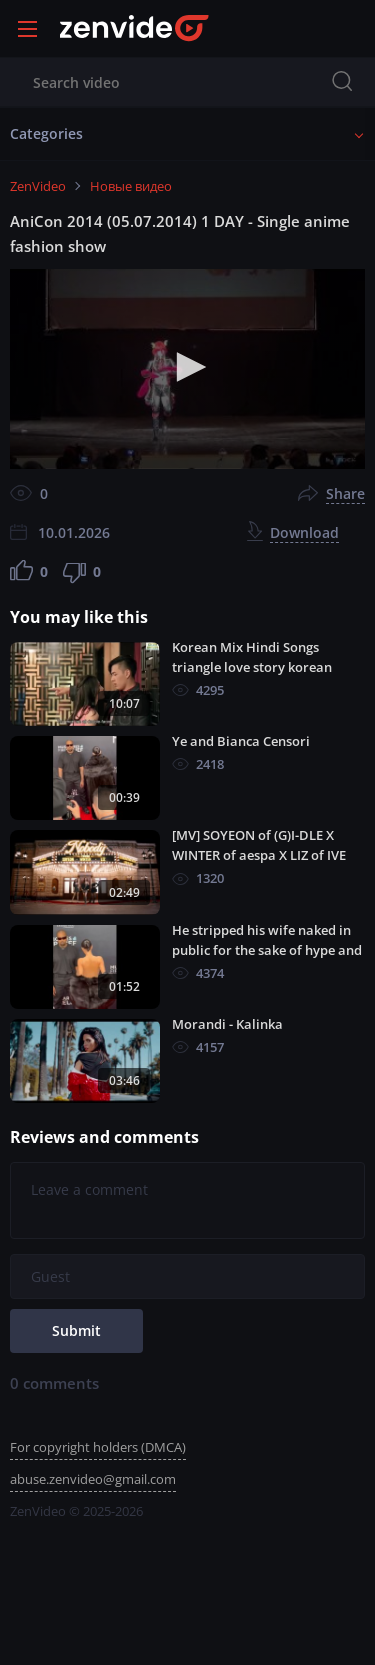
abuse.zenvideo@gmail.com (93, 1479)
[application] (187, 369)
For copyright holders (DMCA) (98, 1447)
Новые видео (131, 186)
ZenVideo (38, 186)
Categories (46, 133)
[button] (188, 367)
